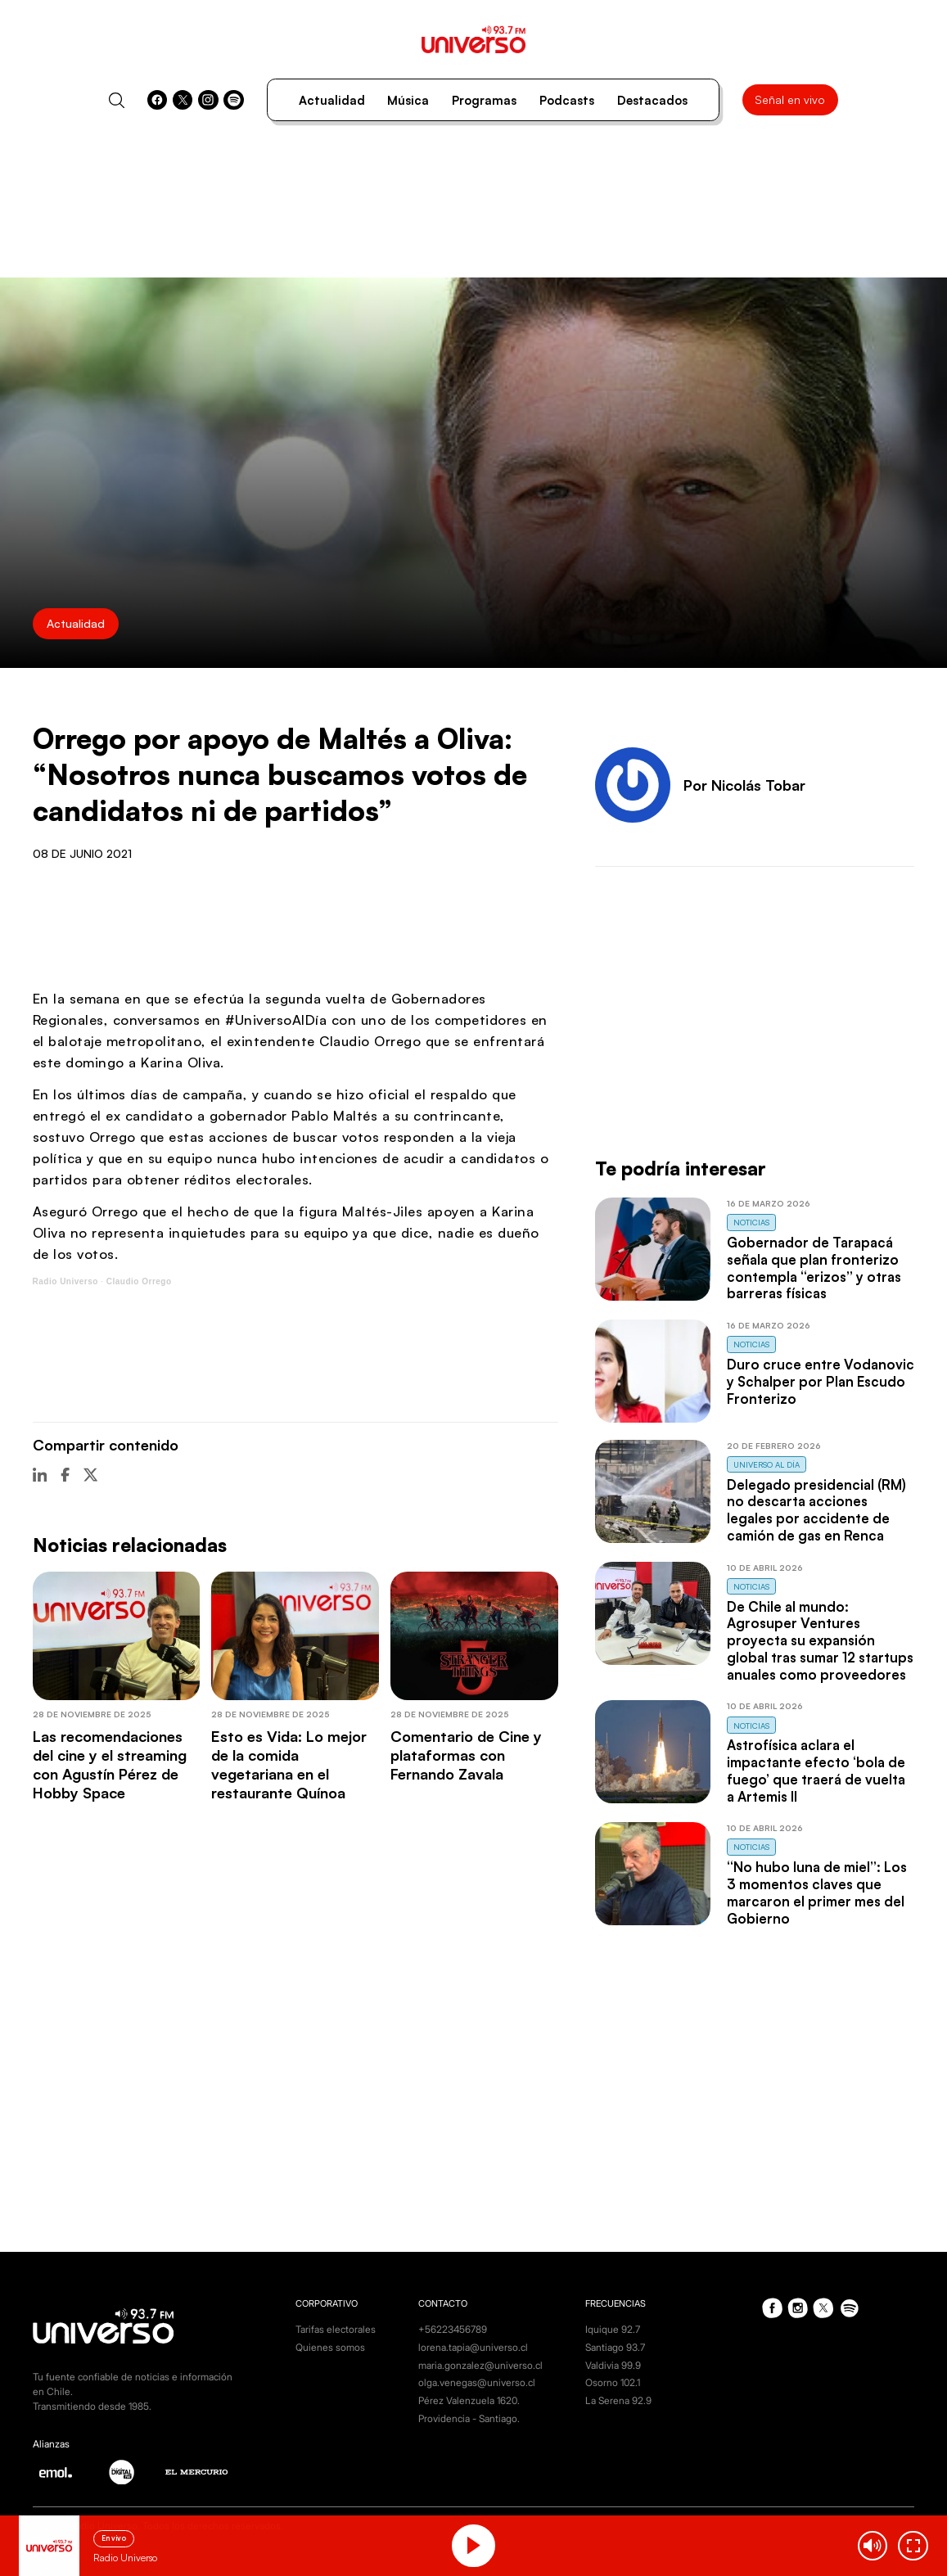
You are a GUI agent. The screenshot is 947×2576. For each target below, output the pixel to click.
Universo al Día (766, 1464)
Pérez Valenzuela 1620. (469, 2400)
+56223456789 (452, 2329)
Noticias (751, 1222)
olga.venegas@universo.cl (476, 2382)
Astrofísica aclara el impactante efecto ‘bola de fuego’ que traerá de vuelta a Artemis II (816, 1770)
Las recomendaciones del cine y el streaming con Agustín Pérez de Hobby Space (110, 1764)
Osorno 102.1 (612, 2382)
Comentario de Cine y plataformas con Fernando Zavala (466, 1755)
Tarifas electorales (335, 2329)
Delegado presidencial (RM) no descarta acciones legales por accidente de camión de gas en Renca (816, 1510)
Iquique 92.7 (612, 2329)
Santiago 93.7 (615, 2347)
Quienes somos (330, 2347)
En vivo (113, 2537)
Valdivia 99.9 (613, 2365)
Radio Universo (65, 1281)
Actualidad (332, 100)
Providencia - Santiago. (469, 2418)
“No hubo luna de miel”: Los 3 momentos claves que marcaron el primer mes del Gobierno (817, 1892)
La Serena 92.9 (618, 2400)
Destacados (652, 100)
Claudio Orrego (139, 1281)
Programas (484, 100)
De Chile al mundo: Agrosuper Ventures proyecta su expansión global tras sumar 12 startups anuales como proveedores (820, 1640)
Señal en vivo (790, 99)
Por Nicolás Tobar (744, 785)
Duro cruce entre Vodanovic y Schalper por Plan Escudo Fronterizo (820, 1381)
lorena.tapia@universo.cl (473, 2347)
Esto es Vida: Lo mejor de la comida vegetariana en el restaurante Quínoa (289, 1764)
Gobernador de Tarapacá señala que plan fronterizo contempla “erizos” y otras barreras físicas (814, 1268)
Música (408, 100)
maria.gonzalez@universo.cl (480, 2365)
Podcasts (566, 100)
